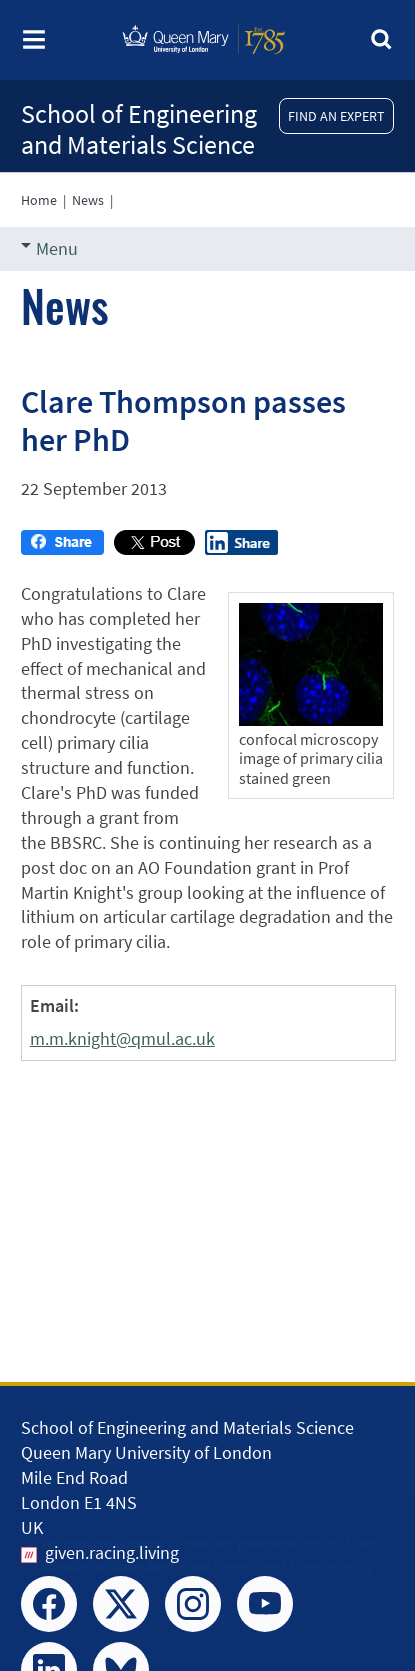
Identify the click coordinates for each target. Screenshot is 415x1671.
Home (39, 200)
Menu (49, 248)
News (88, 200)
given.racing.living (112, 1552)
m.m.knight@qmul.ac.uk (122, 1038)
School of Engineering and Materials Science (139, 129)
